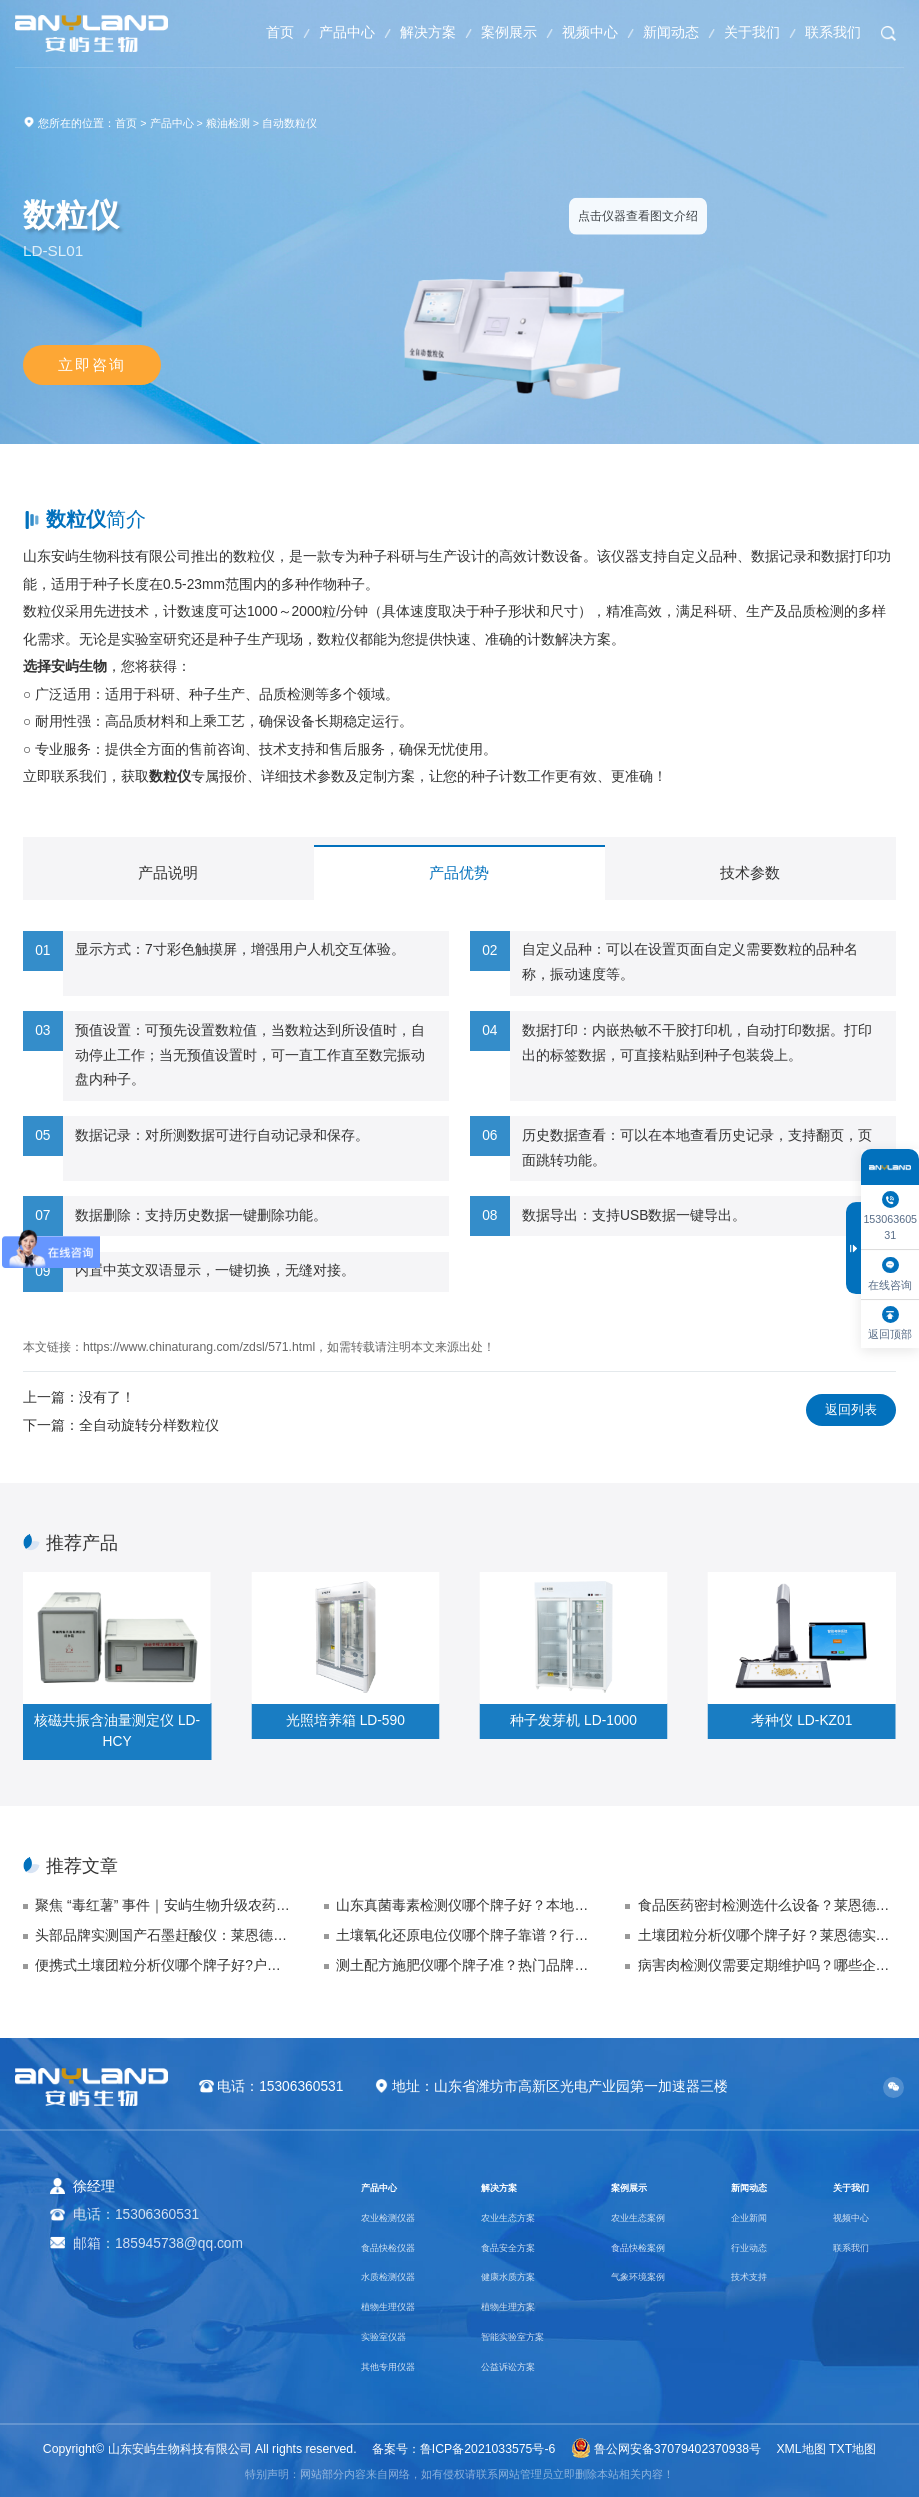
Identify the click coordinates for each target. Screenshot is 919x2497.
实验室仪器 (396, 2335)
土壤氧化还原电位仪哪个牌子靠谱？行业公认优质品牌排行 (465, 1935)
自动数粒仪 (289, 123)
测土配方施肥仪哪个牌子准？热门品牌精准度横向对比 (465, 1965)
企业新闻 (753, 2216)
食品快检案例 (650, 2246)
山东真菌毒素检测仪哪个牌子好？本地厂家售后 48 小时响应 (465, 1905)
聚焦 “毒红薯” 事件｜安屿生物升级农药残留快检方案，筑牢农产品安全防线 (164, 1905)
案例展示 (484, 32)
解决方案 (397, 32)
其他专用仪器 (403, 2365)
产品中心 (310, 32)
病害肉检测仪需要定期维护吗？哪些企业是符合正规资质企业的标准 (767, 1965)
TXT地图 (852, 2449)
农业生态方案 (520, 2216)
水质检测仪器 (403, 2275)
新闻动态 (657, 32)
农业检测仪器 (403, 2216)
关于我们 (743, 32)
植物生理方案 (520, 2305)
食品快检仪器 (403, 2246)
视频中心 (570, 32)
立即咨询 (92, 365)
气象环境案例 (650, 2275)
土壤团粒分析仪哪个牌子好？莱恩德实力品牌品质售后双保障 (767, 1935)
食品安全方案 (520, 2246)
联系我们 (830, 32)
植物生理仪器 (403, 2305)
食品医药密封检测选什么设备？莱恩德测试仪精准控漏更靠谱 (767, 1905)
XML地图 (800, 2449)
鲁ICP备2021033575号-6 (487, 2449)
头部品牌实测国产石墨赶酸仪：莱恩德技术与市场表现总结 (164, 1935)
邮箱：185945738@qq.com (158, 2243)
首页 (238, 32)
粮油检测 (228, 123)
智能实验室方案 (527, 2335)
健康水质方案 (520, 2275)
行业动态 (753, 2246)
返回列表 (847, 1411)
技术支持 (753, 2275)
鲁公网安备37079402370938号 (666, 2449)
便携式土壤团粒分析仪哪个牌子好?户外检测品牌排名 (164, 1965)
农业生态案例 (650, 2216)
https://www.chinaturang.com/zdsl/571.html (199, 1347)
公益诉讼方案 (520, 2365)
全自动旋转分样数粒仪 (149, 1425)
